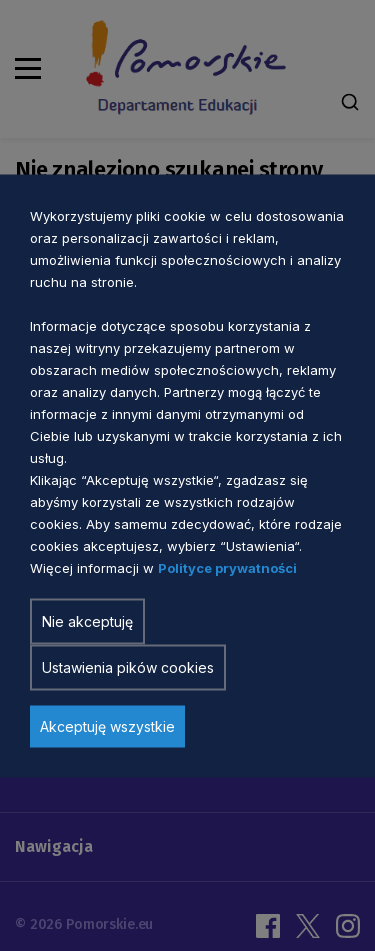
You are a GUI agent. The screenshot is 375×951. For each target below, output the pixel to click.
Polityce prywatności (227, 567)
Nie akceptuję (87, 620)
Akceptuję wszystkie (107, 725)
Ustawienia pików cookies (128, 666)
